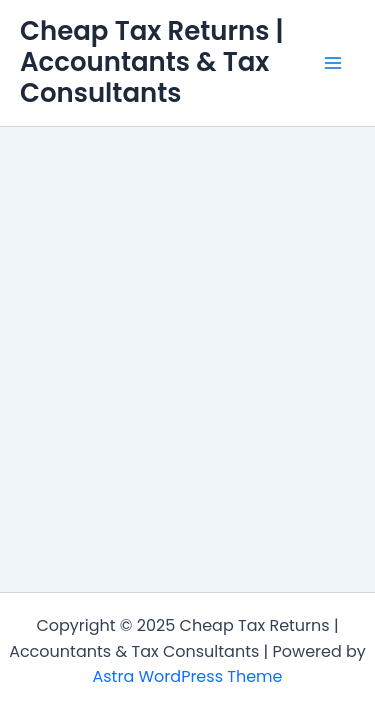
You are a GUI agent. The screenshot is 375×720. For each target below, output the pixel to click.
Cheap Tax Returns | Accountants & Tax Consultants (152, 62)
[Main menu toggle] (333, 63)
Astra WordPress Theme (187, 676)
